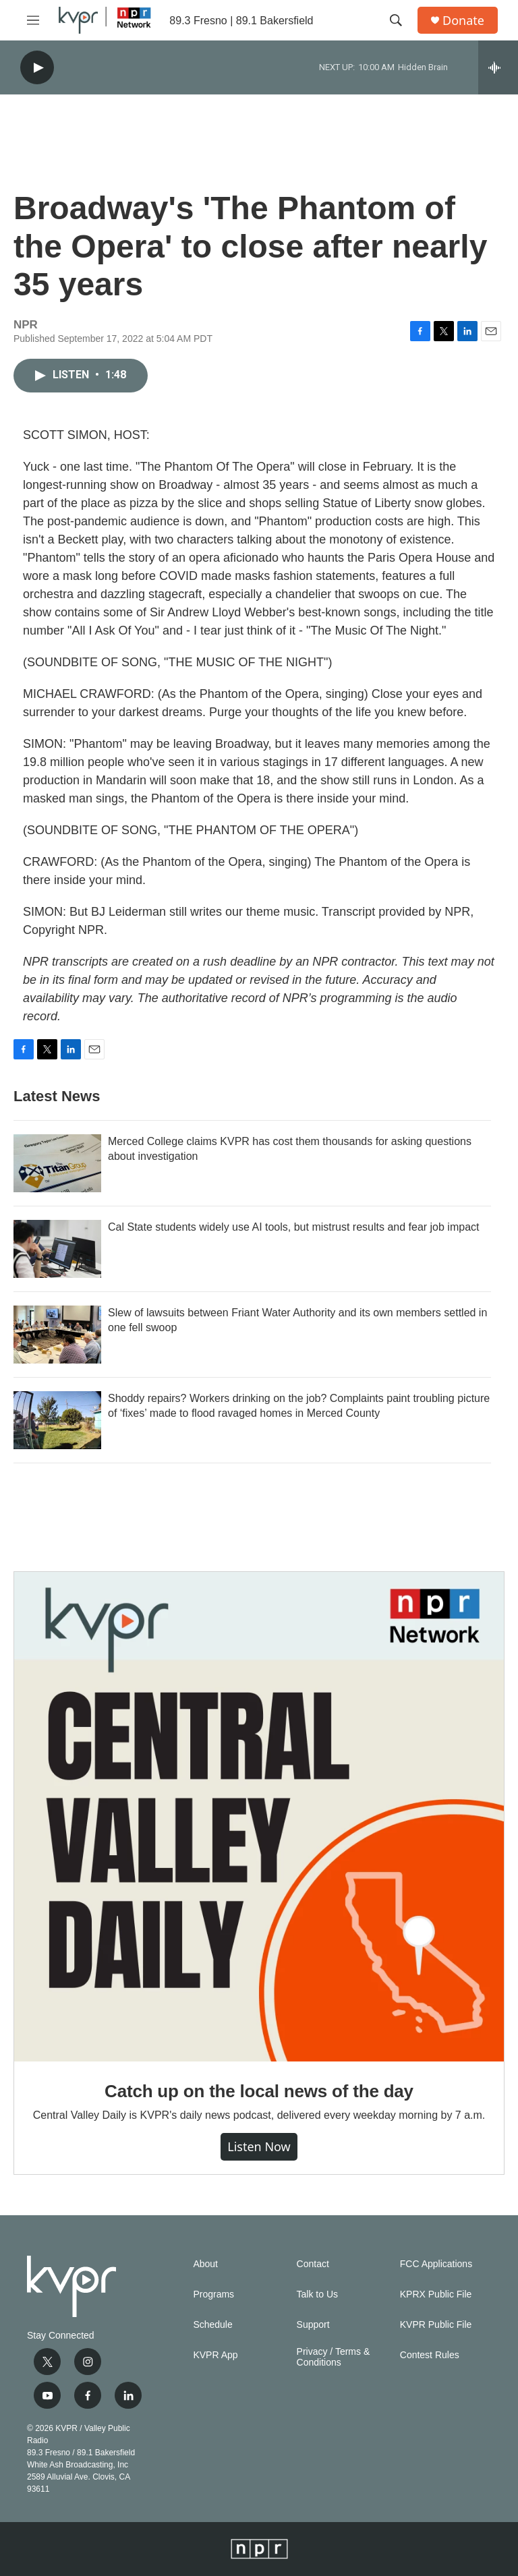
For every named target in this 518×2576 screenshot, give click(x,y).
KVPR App (215, 2355)
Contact (313, 2264)
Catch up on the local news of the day (259, 2091)
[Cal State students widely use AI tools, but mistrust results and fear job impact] (57, 1249)
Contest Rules (429, 2355)
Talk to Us (317, 2294)
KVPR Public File (436, 2325)
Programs (213, 2294)
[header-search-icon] (396, 20)
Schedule (212, 2325)
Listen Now (259, 2146)
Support (313, 2325)
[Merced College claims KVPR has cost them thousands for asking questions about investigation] (57, 1163)
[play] (37, 68)
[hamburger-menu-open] (33, 20)
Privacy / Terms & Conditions (333, 2357)
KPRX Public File (436, 2294)
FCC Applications (436, 2264)
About (205, 2264)
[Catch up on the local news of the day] (259, 1816)
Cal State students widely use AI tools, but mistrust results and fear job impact (293, 1227)
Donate (463, 20)
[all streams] (498, 67)
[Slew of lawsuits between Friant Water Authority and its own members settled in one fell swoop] (57, 1335)
